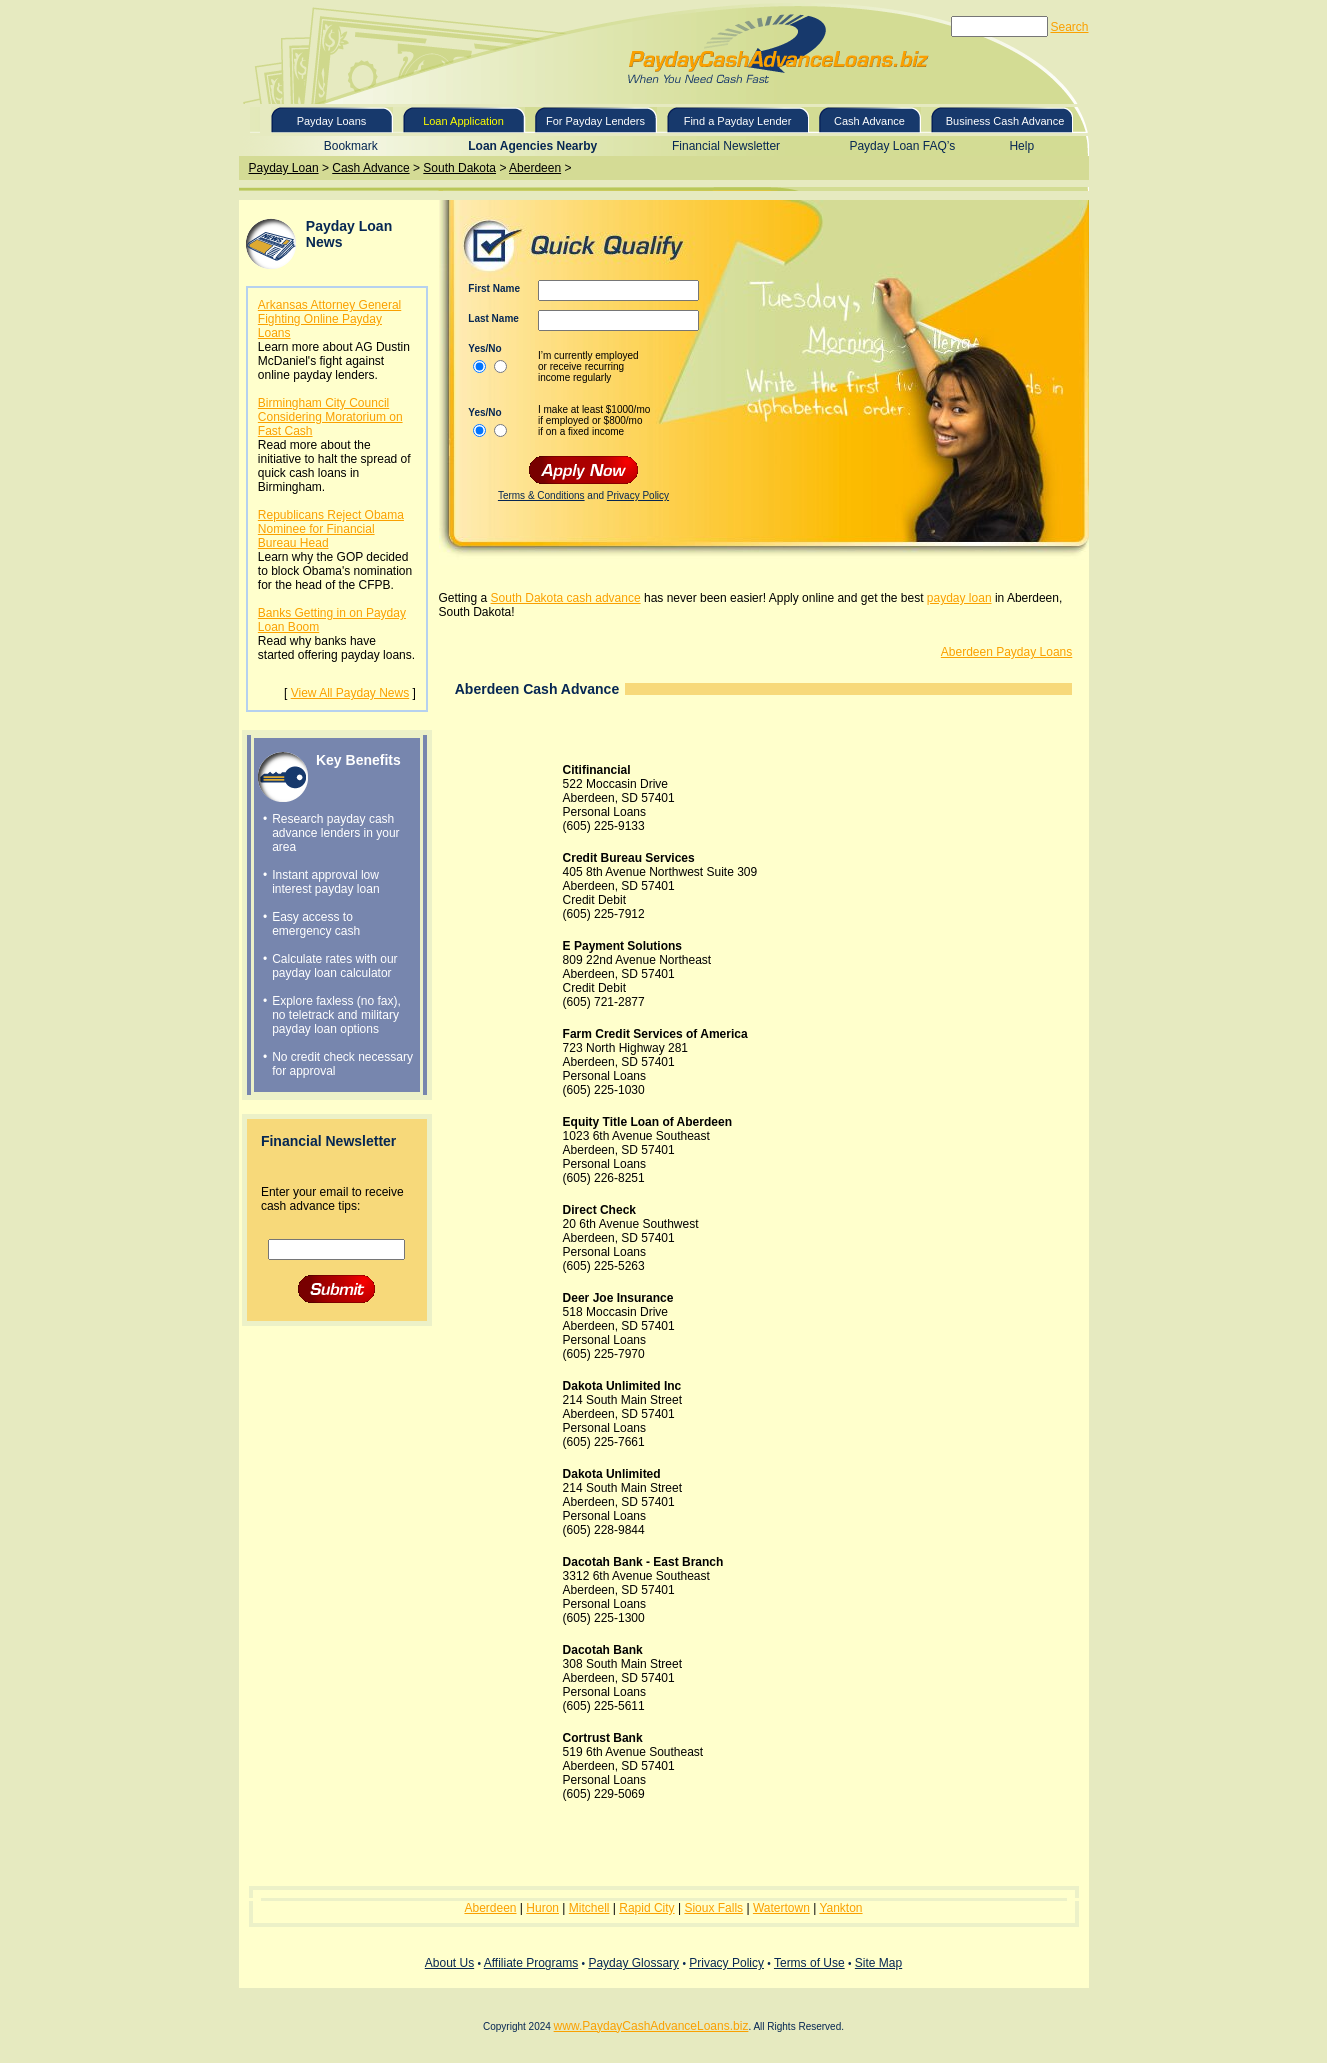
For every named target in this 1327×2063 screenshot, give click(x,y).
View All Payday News (350, 693)
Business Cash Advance (1005, 121)
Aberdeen (535, 168)
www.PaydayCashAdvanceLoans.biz (651, 2026)
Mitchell (589, 1908)
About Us (449, 1963)
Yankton (840, 1908)
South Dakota (459, 168)
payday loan (959, 598)
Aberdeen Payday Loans (1006, 652)
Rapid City (646, 1908)
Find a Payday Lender (738, 121)
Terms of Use (809, 1963)
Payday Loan (284, 168)
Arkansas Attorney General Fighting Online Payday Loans (329, 319)
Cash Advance (869, 121)
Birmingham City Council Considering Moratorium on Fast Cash (330, 417)
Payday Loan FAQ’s (902, 146)
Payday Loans (332, 121)
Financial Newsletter (726, 146)
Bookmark (351, 146)
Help (1021, 146)
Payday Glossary (633, 1963)
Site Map (878, 1963)
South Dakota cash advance (566, 598)
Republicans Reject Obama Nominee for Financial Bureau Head (331, 529)
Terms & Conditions (541, 495)
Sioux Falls (713, 1908)
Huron (542, 1908)
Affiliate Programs (531, 1963)
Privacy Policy (638, 495)
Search (1069, 27)
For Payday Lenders (595, 121)
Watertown (781, 1908)
